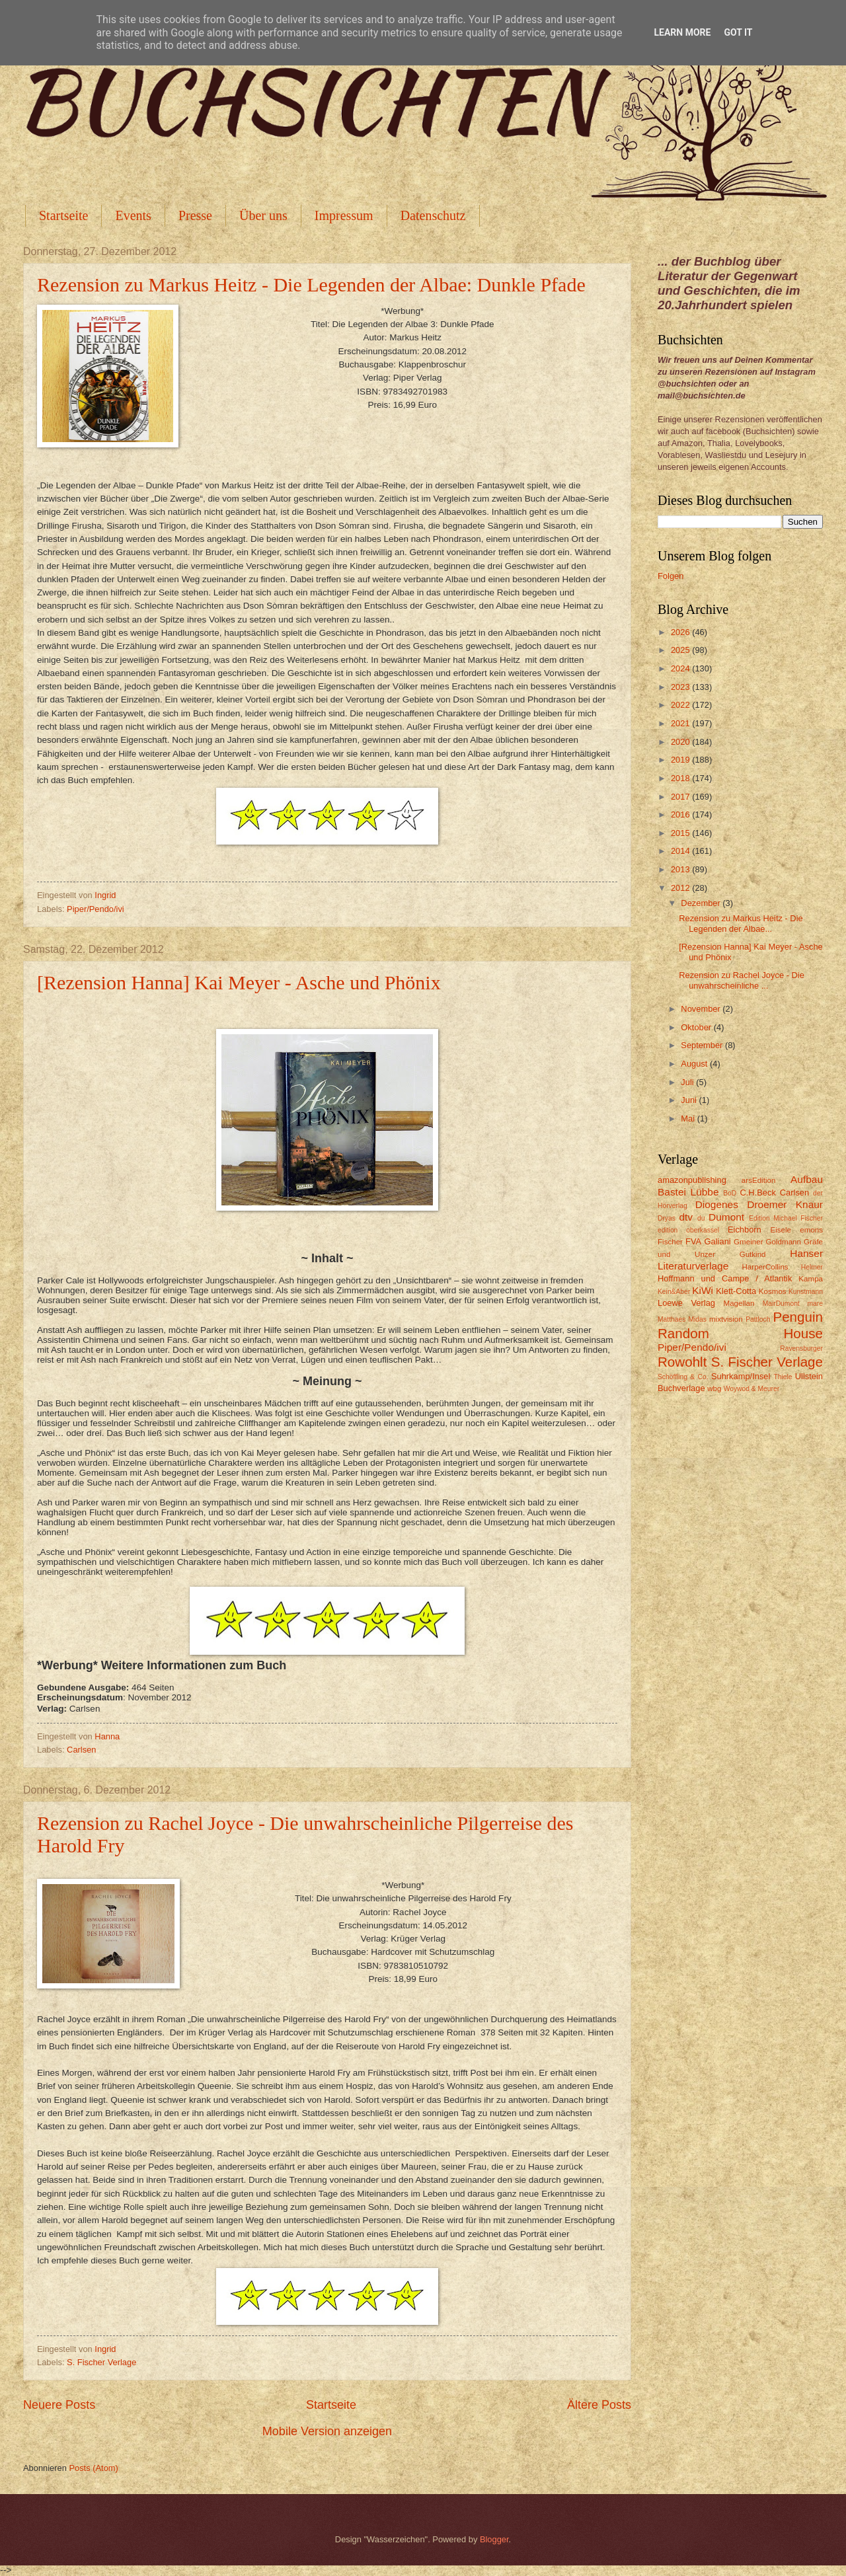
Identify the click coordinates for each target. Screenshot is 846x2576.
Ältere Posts (599, 2404)
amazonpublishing (692, 1180)
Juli (688, 1082)
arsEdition (759, 1180)
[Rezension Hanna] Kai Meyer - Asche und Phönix (239, 982)
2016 (681, 814)
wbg (714, 1388)
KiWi (702, 1290)
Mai (689, 1118)
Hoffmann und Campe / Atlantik (725, 1278)
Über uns (263, 215)
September (703, 1045)
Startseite (63, 215)
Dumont (726, 1217)
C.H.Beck (757, 1192)
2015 (681, 833)
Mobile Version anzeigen (327, 2431)
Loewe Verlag (686, 1303)
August (695, 1064)
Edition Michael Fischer (786, 1218)
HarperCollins (765, 1267)
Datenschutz (433, 215)
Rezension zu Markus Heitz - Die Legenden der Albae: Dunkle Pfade (311, 284)
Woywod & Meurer (752, 1388)
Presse (195, 215)
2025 (681, 650)
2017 (681, 797)
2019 (681, 760)
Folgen (670, 576)
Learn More (682, 32)
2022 (681, 705)
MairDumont (781, 1303)
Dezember (701, 903)
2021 (681, 723)
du (701, 1218)
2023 (681, 687)
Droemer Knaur (785, 1204)
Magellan (738, 1303)
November (701, 1009)
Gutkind (753, 1254)
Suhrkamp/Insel (740, 1376)
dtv (686, 1217)
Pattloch (758, 1319)
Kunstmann (805, 1291)
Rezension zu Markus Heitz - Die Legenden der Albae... (740, 923)
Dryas (666, 1218)
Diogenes (716, 1204)
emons (811, 1230)
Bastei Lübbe (688, 1191)
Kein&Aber (674, 1291)
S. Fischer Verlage (101, 2362)
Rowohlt (682, 1361)
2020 (681, 742)
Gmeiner (748, 1242)
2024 (681, 668)
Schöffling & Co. (683, 1377)
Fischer (670, 1242)
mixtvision (726, 1319)
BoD (729, 1193)
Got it (738, 32)
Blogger (494, 2539)
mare (815, 1303)
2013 (681, 869)
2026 (681, 632)
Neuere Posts (59, 2404)
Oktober (697, 1027)
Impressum (344, 215)
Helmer (812, 1267)
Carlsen (81, 1750)
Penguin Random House (740, 1325)
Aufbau (806, 1179)
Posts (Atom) (93, 2468)
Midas (697, 1319)
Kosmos (773, 1291)
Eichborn (744, 1229)
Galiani (718, 1241)
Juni (690, 1100)
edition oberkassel (688, 1230)
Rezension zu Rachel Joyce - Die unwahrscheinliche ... (741, 980)
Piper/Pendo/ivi (95, 909)
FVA (693, 1241)
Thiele (782, 1377)
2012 (681, 888)
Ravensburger (801, 1348)
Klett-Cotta (736, 1291)
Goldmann (783, 1242)
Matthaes (671, 1319)
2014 (681, 851)
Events (133, 215)
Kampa (810, 1279)
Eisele (780, 1230)
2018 (681, 778)
